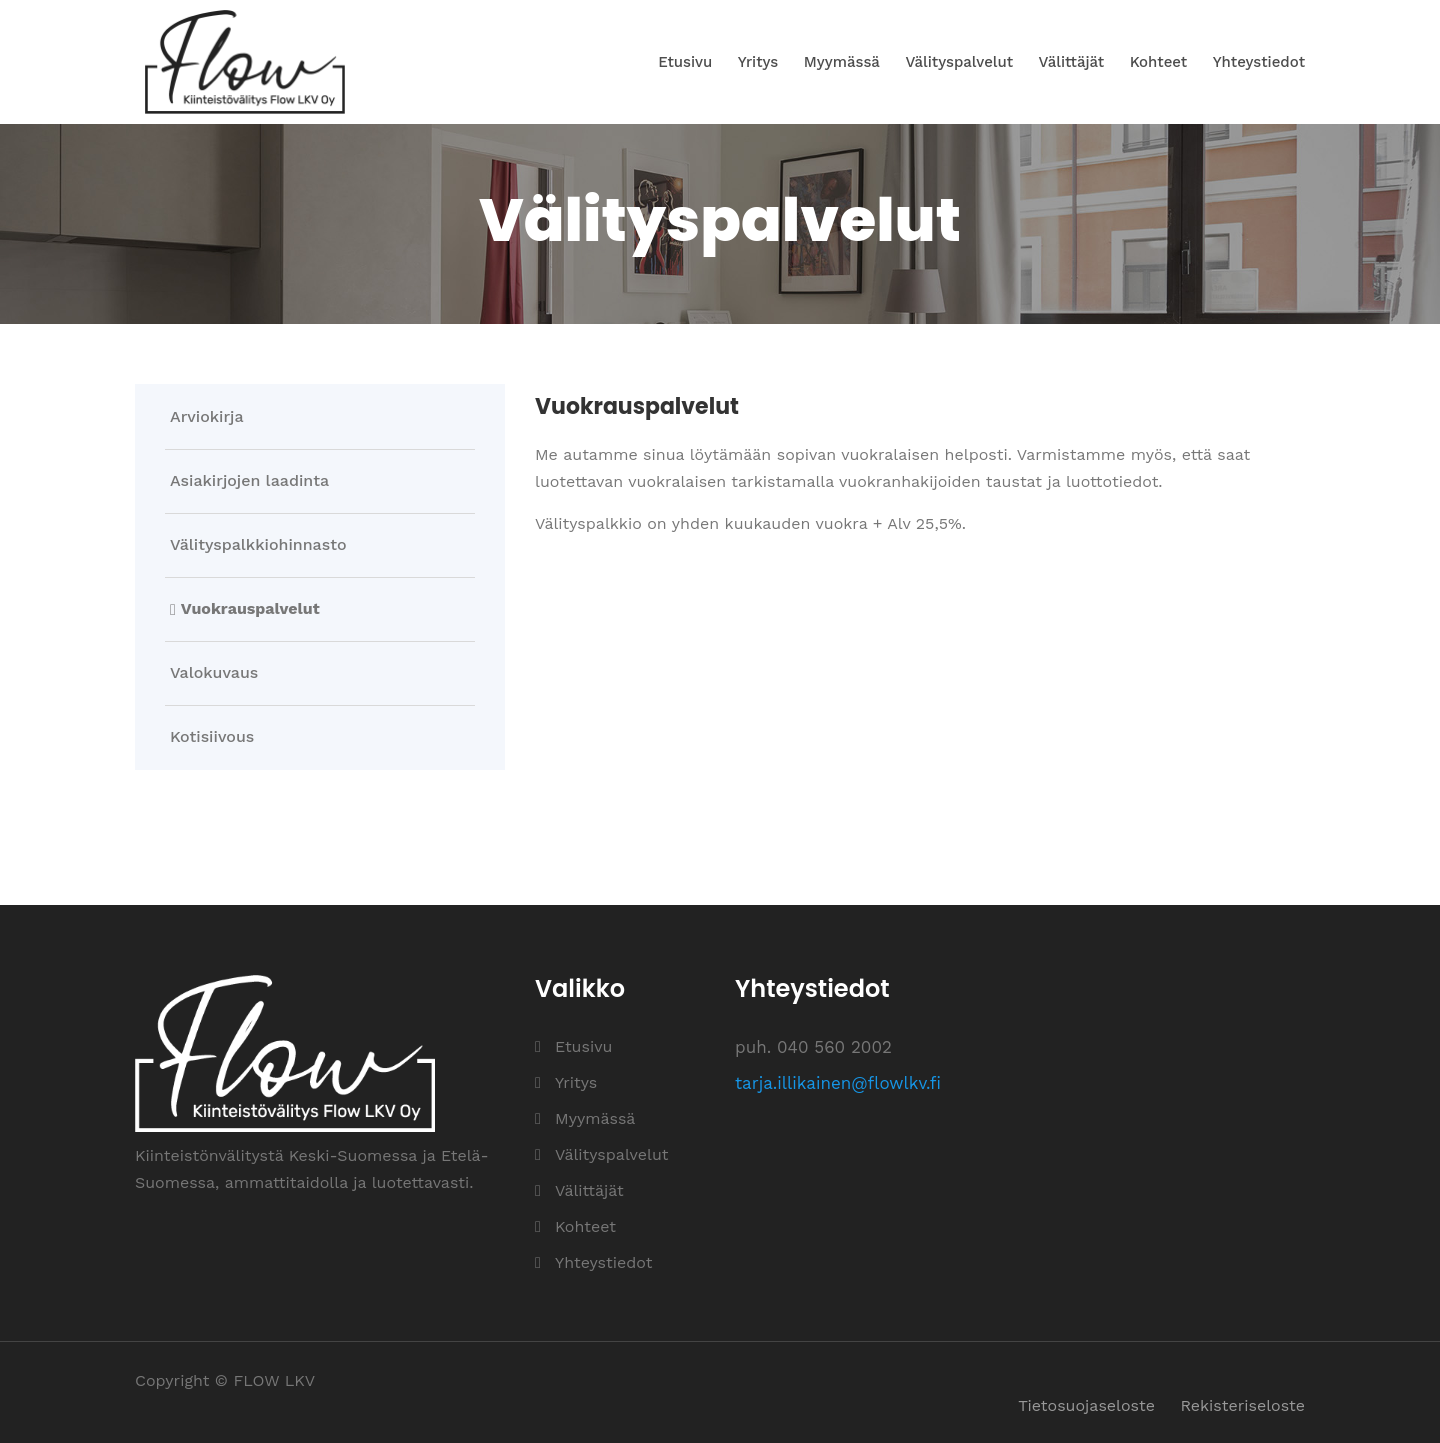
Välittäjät (1072, 62)
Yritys (758, 62)
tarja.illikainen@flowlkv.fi (838, 1083)
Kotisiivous (212, 737)
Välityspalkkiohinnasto (258, 545)
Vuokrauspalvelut (250, 609)
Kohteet (1158, 62)
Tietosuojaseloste (1086, 1405)
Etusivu (685, 62)
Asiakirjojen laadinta (249, 481)
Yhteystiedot (1259, 62)
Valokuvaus (214, 673)
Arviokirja (207, 417)
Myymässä (842, 62)
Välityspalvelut (959, 62)
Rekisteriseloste (1242, 1405)
